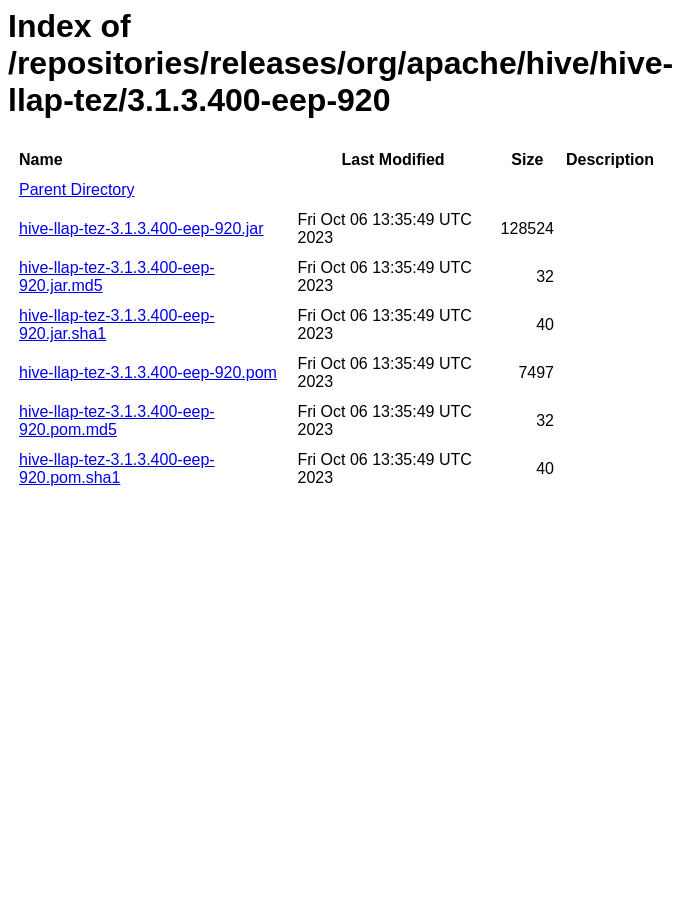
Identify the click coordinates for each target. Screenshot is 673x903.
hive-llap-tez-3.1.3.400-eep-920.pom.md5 (117, 420)
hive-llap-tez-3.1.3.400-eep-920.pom (148, 372)
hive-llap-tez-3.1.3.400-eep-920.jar (141, 228)
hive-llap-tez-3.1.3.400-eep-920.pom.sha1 (117, 468)
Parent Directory (77, 189)
